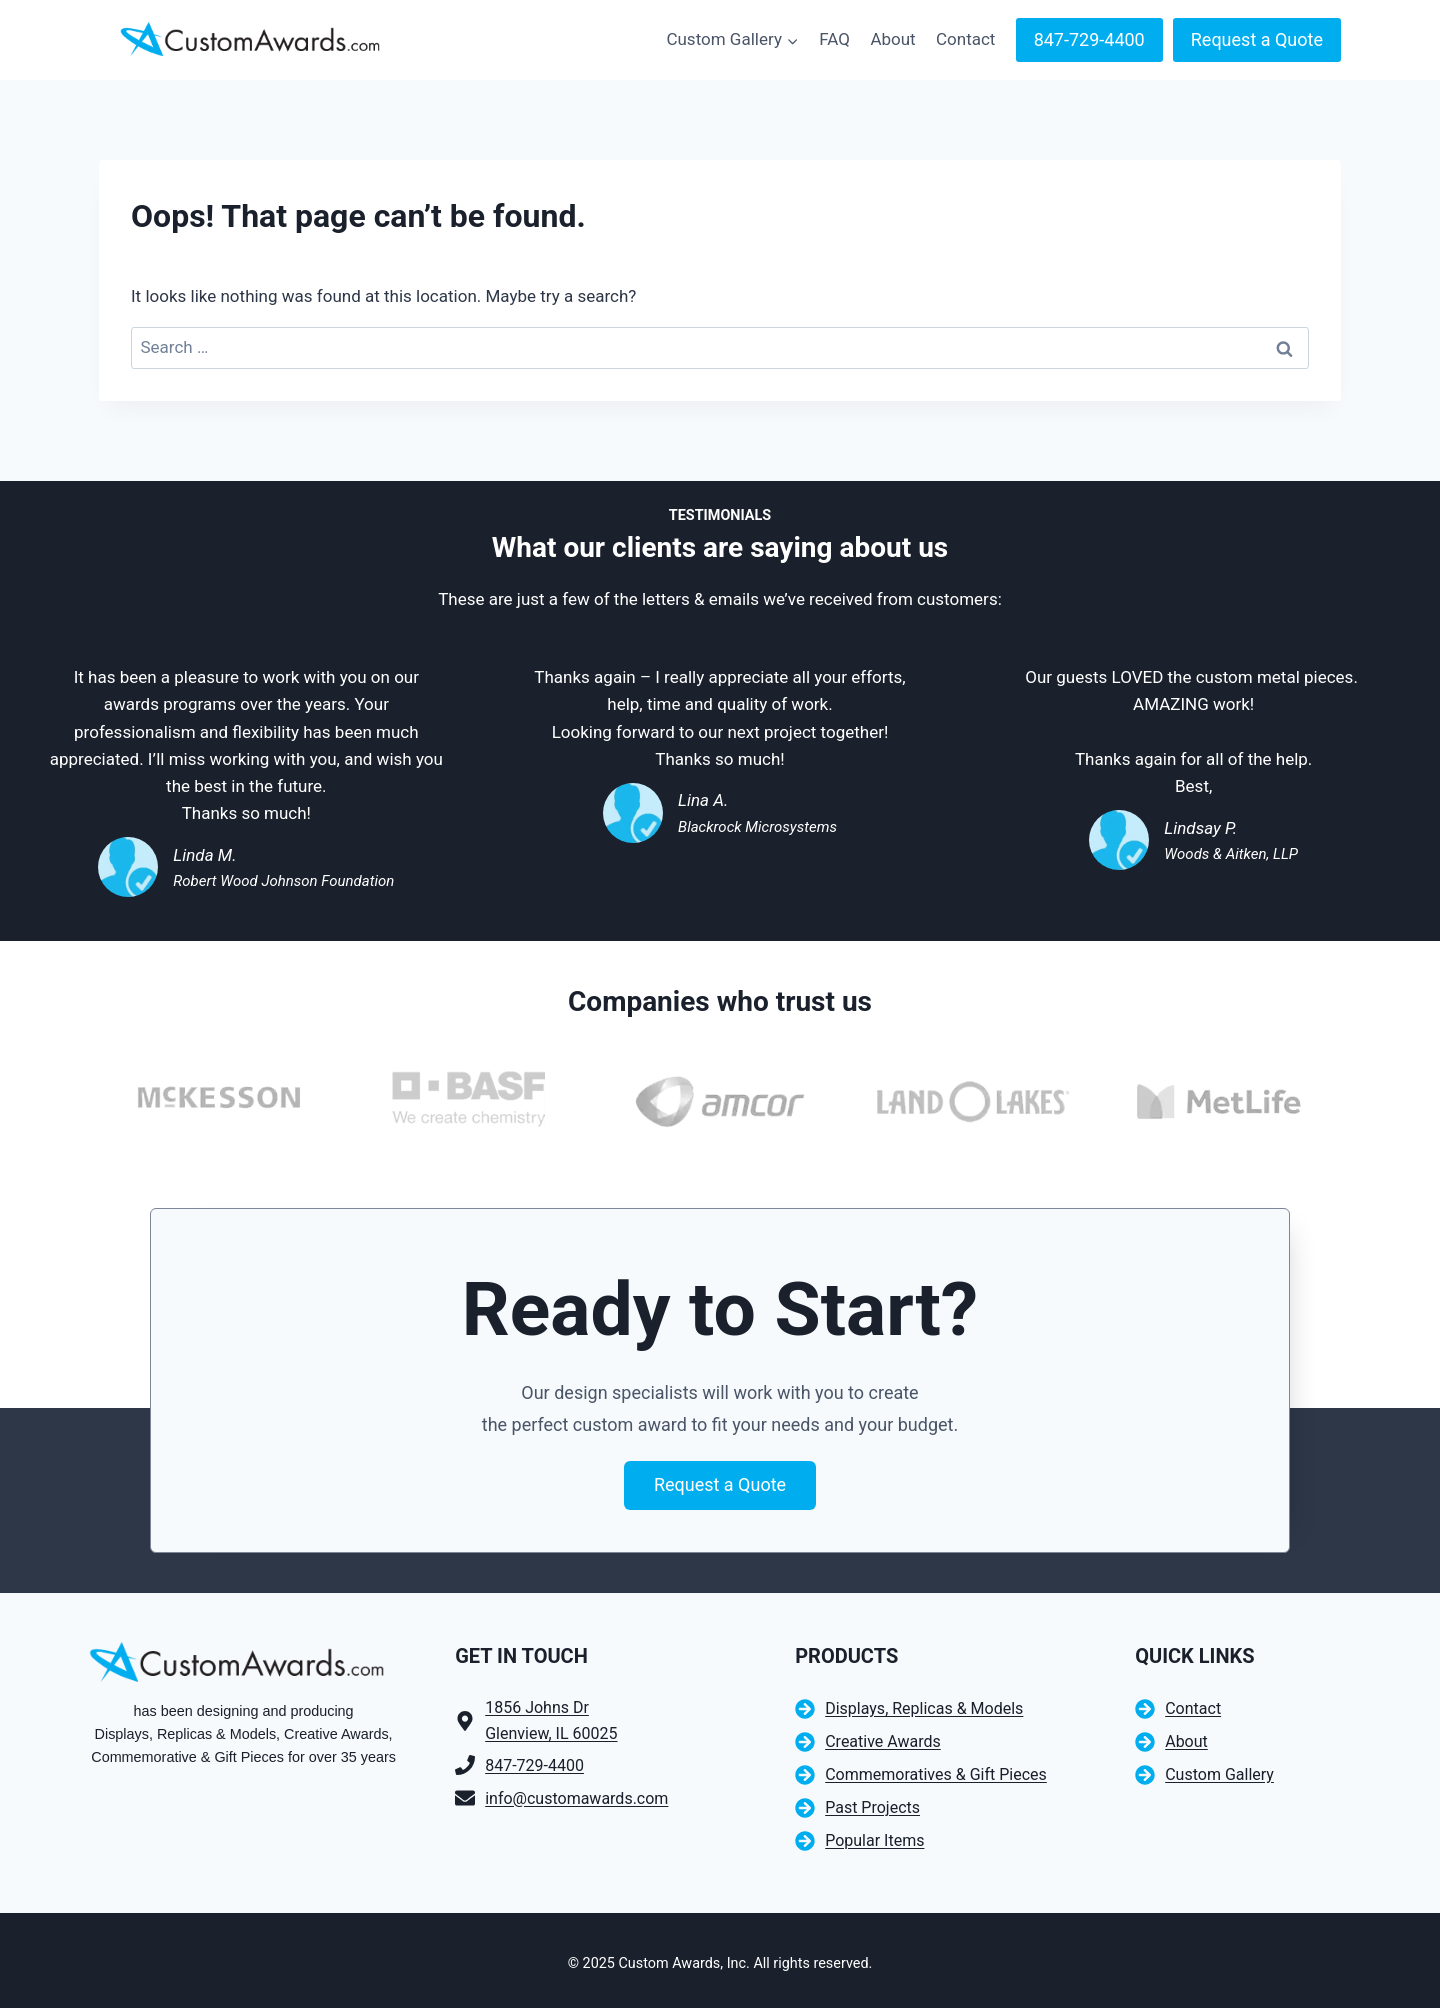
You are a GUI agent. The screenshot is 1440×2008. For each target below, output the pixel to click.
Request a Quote (1257, 39)
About (892, 39)
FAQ (834, 39)
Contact (965, 39)
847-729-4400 (1089, 39)
